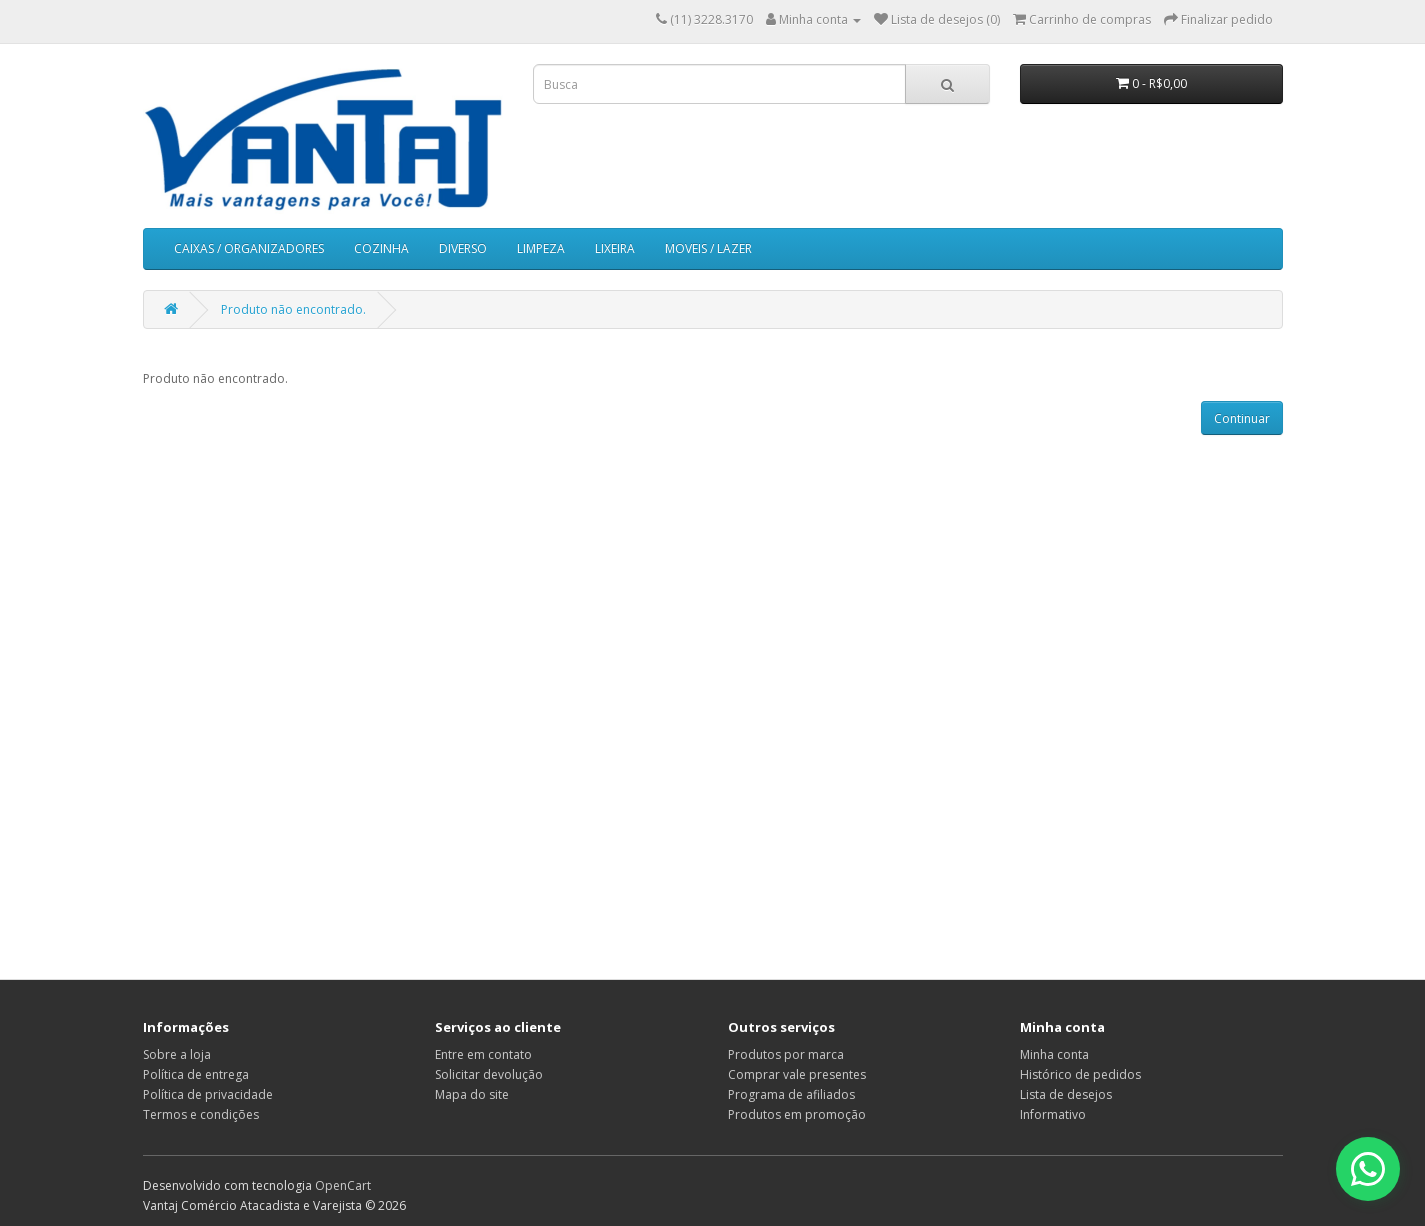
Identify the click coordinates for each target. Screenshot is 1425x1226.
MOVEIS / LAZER (708, 248)
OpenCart (343, 1185)
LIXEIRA (615, 248)
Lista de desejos (1066, 1094)
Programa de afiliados (791, 1094)
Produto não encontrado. (293, 309)
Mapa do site (472, 1094)
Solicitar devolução (489, 1074)
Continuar (1242, 418)
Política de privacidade (208, 1094)
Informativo (1053, 1114)
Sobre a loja (177, 1054)
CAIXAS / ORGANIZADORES (249, 248)
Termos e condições (201, 1114)
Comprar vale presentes (797, 1074)
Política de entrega (196, 1074)
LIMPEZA (541, 248)
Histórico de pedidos (1080, 1074)
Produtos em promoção (797, 1114)
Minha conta (1054, 1054)
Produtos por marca (786, 1054)
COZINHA (381, 248)
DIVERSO (463, 248)
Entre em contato (483, 1054)
